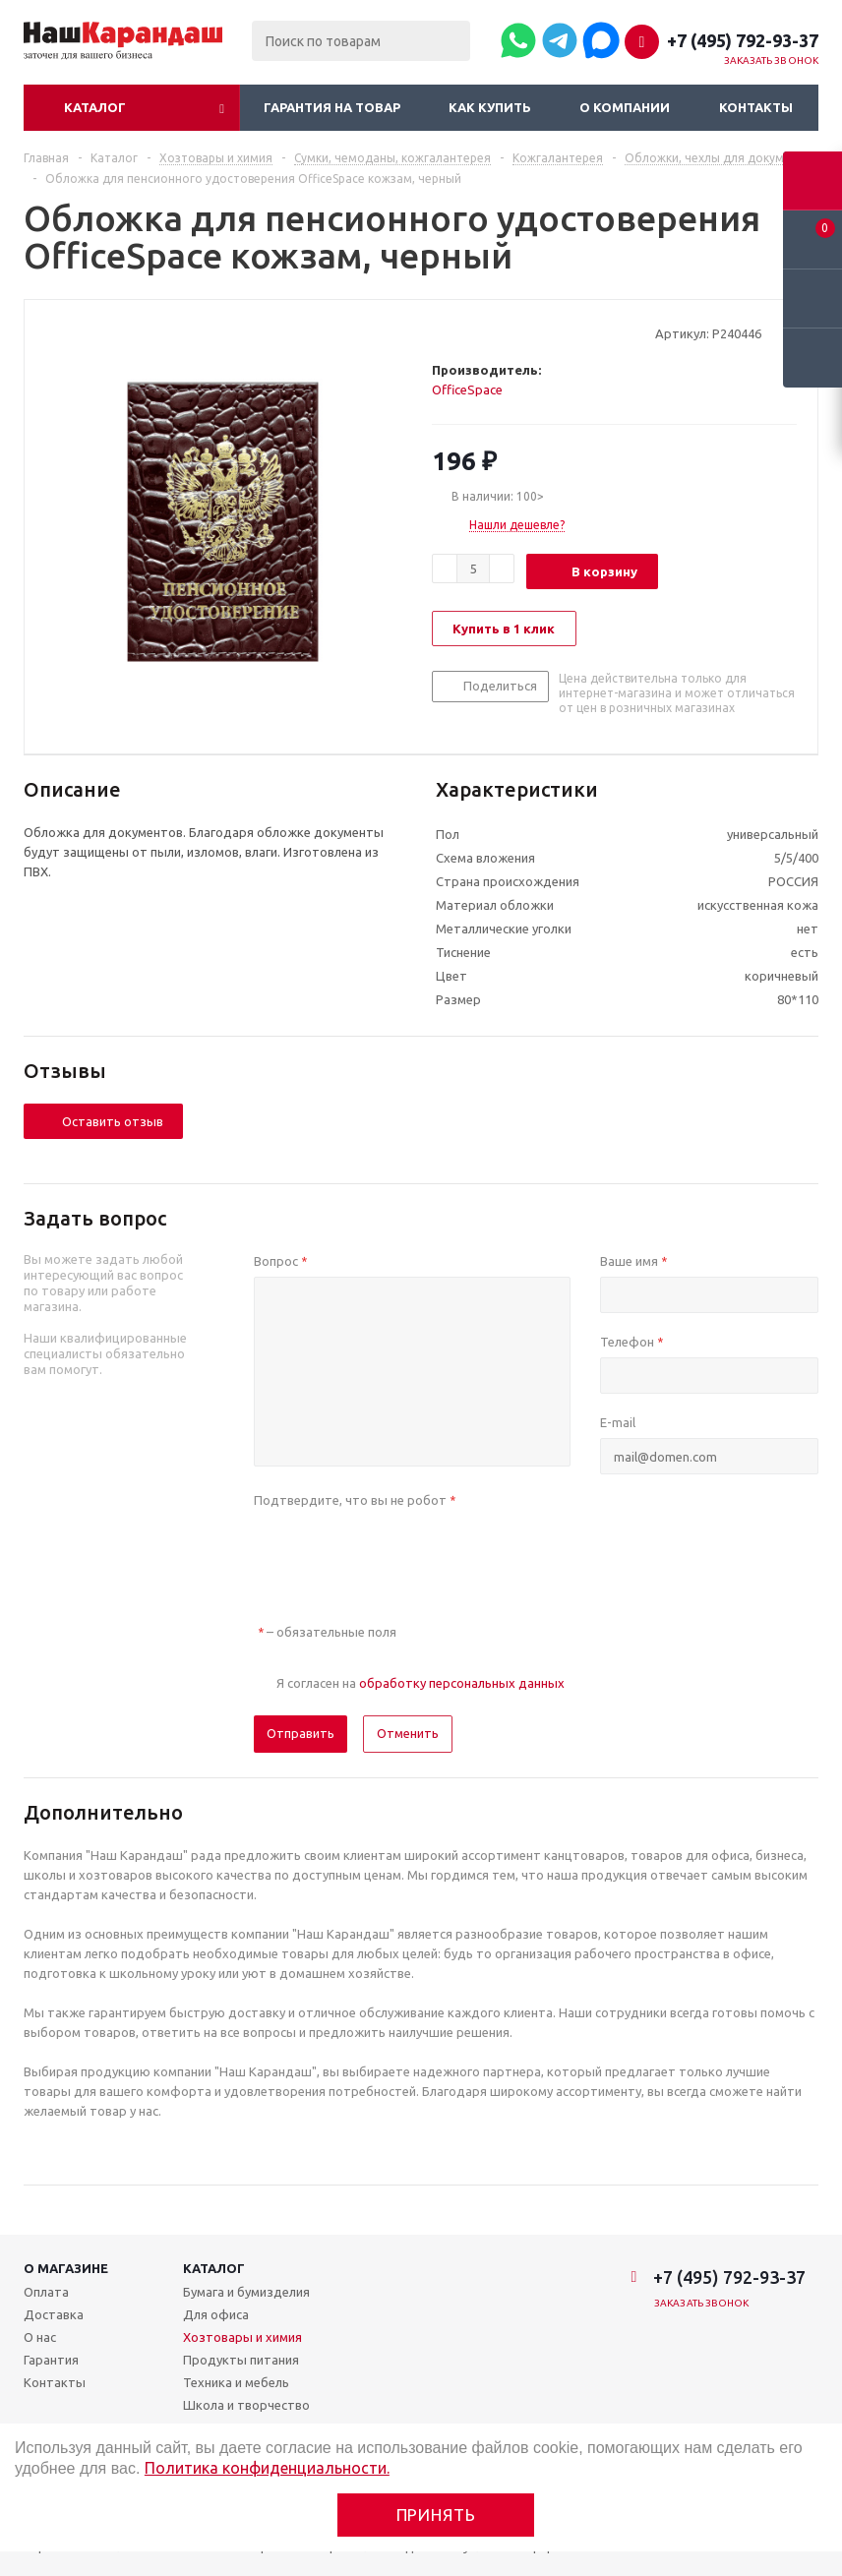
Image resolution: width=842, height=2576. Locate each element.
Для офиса (216, 2314)
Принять (436, 2514)
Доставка (54, 2314)
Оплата (46, 2292)
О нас (40, 2337)
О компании (624, 107)
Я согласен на (420, 1683)
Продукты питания (241, 2359)
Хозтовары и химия (242, 2337)
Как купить (490, 107)
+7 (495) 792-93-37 (742, 40)
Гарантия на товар (332, 107)
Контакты (756, 107)
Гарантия (51, 2359)
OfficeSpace (467, 389)
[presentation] (403, 1554)
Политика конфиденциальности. (267, 2468)
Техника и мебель (236, 2382)
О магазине (66, 2268)
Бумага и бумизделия (246, 2292)
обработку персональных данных (462, 1683)
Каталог (95, 107)
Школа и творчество (246, 2405)
